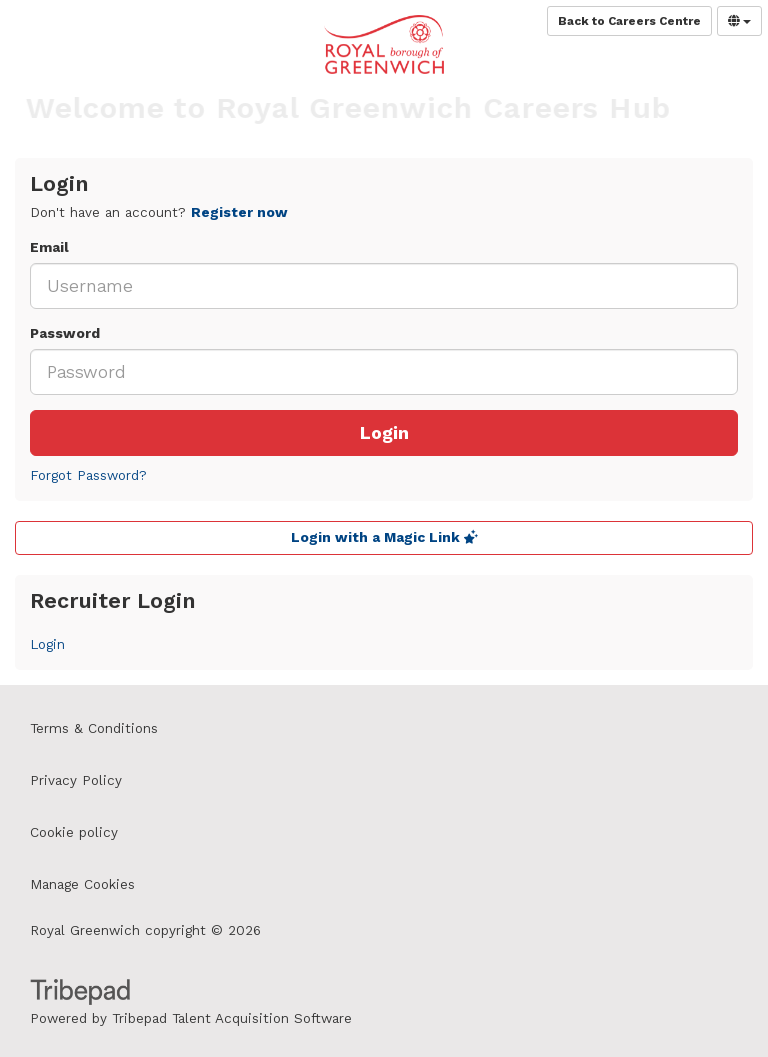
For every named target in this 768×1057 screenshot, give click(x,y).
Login (384, 433)
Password (65, 333)
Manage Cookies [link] (82, 884)
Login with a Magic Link (384, 537)
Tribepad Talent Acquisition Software (232, 1018)
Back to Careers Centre (629, 21)
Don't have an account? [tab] (159, 212)
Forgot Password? (88, 475)
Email (49, 247)
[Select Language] (739, 21)
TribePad (80, 994)
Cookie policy (74, 832)
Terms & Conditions (94, 728)
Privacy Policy (76, 780)
